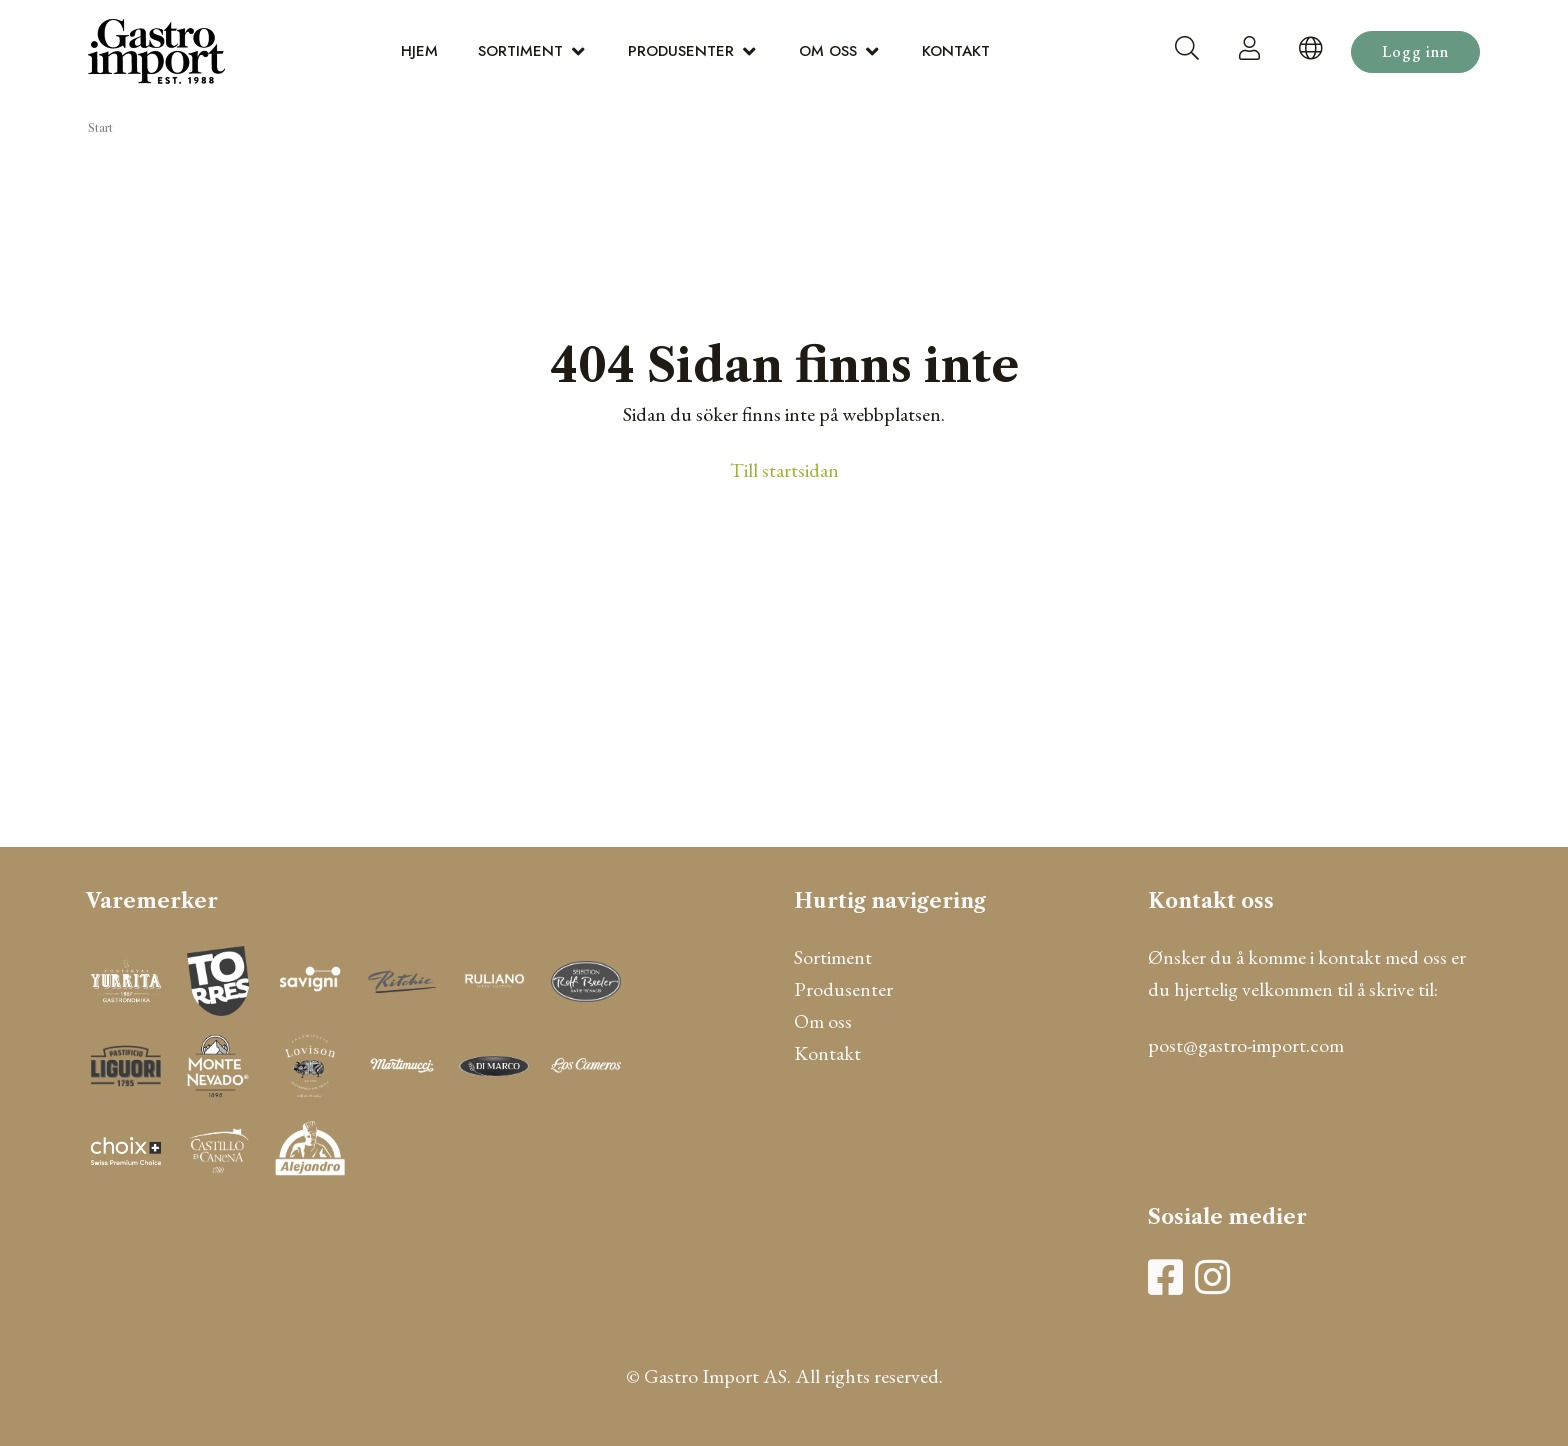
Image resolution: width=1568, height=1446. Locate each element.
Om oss (828, 51)
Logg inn (1415, 51)
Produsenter (681, 51)
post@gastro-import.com (1246, 1045)
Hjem (419, 51)
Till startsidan (784, 470)
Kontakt (956, 51)
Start (100, 128)
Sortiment (520, 51)
